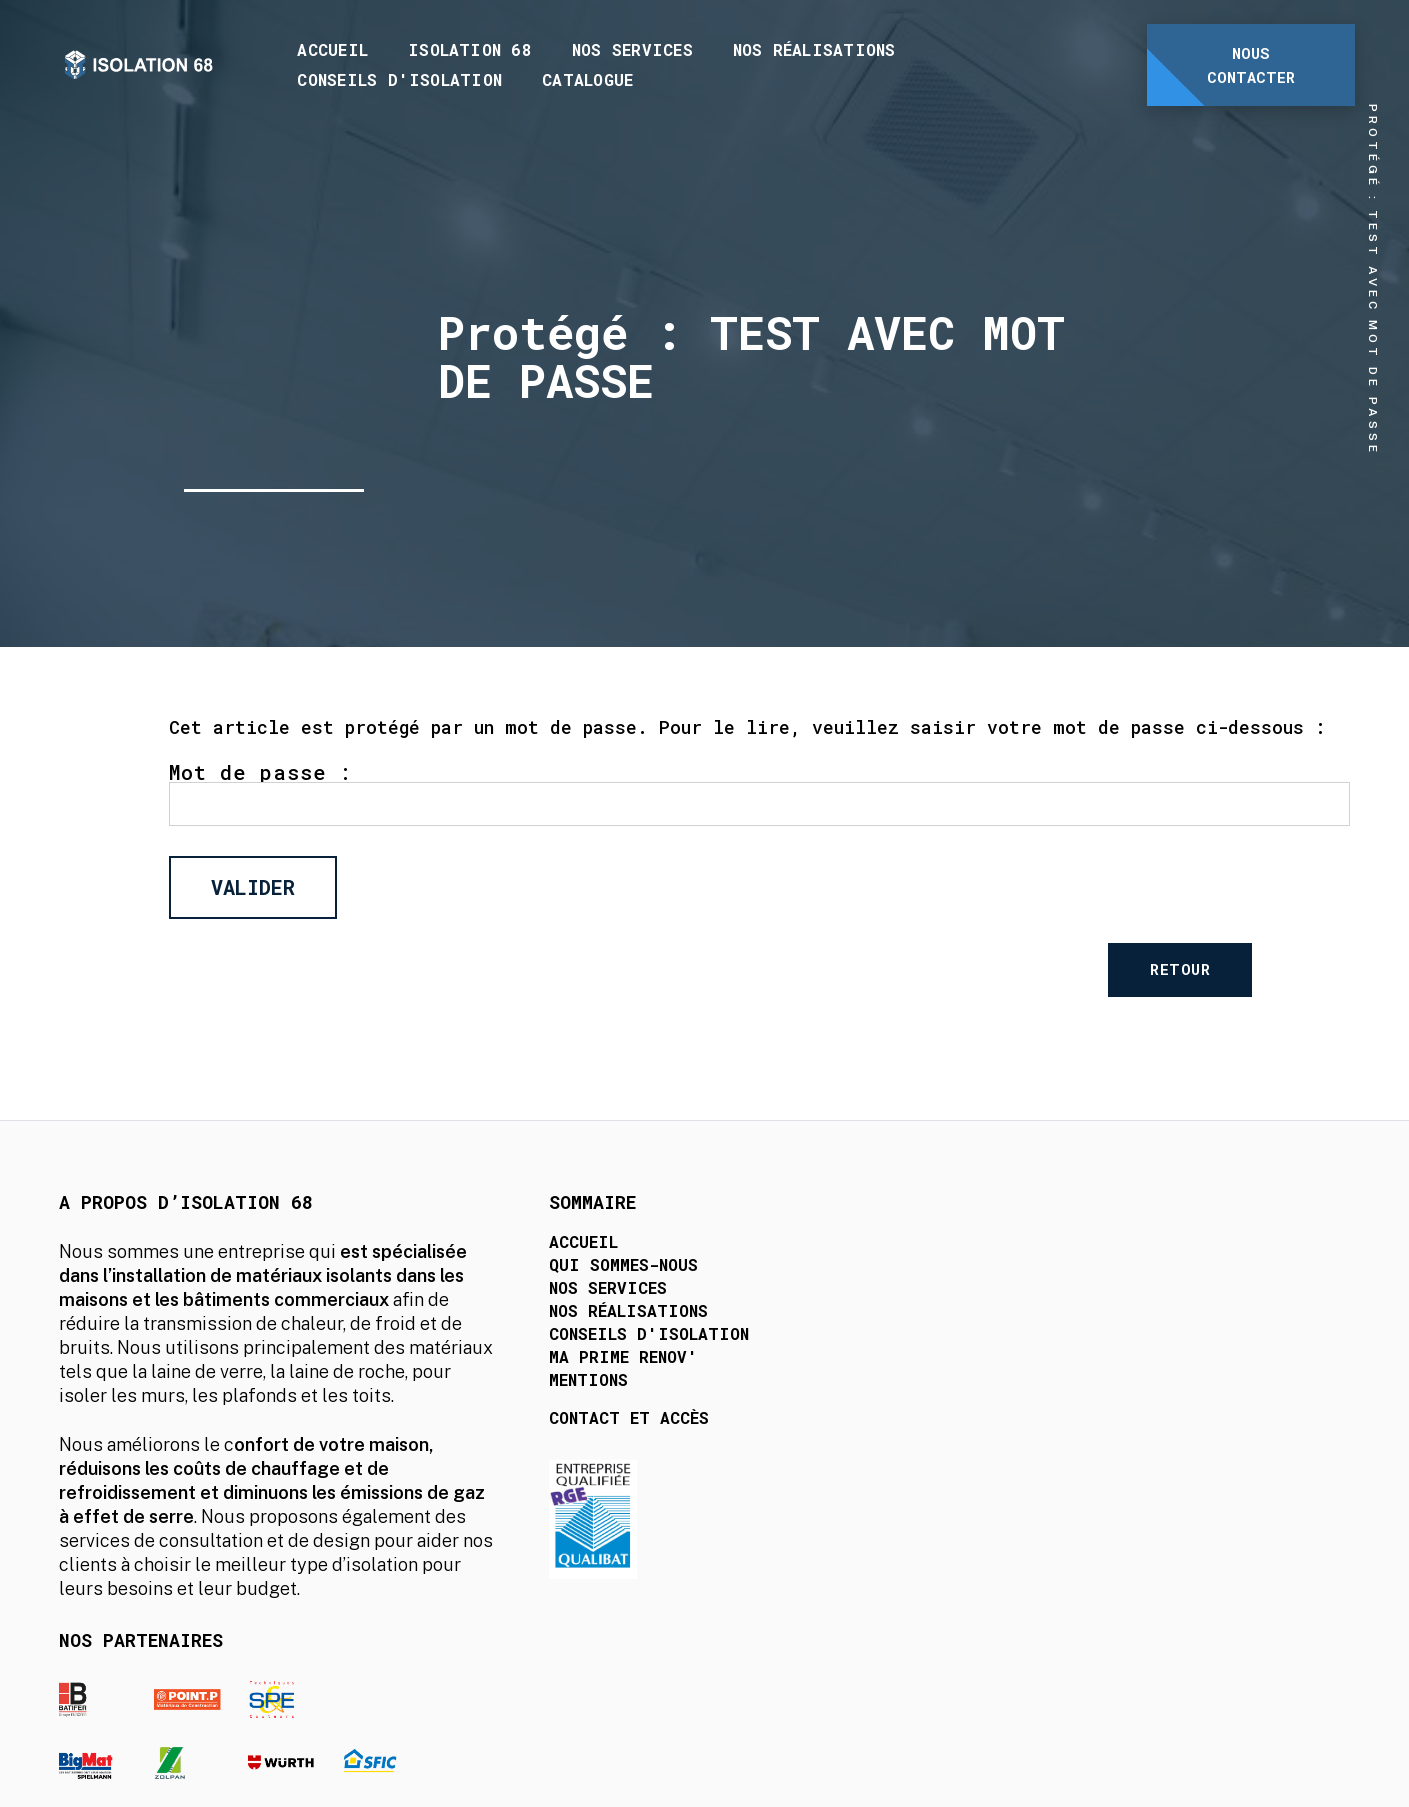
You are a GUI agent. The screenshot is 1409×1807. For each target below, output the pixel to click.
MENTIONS (538, 1392)
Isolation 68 (471, 49)
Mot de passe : (759, 797)
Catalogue (588, 79)
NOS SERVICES (633, 49)
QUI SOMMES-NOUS (573, 1277)
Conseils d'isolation (400, 79)
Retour (1246, 973)
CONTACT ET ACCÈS (579, 1430)
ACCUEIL (533, 1254)
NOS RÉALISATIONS (578, 1323)
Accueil (333, 49)
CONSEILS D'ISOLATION (599, 1346)
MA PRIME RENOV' (573, 1369)
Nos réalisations (815, 49)
